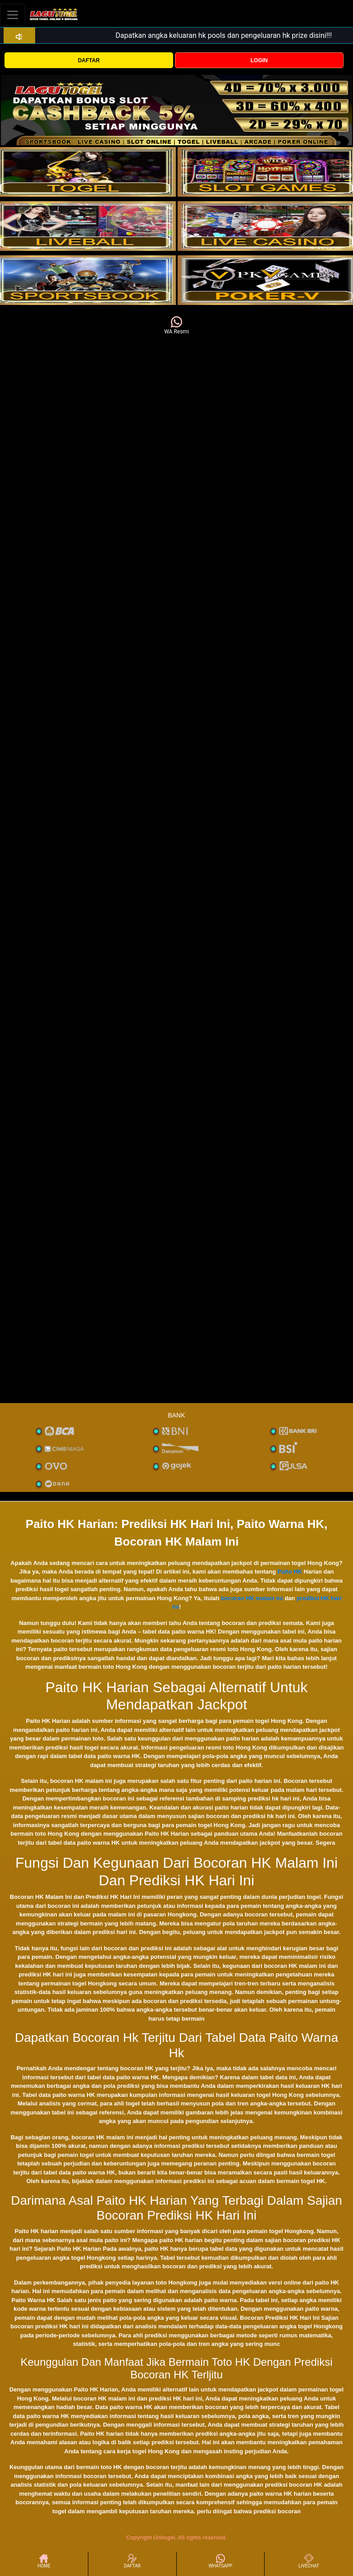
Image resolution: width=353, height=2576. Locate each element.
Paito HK (290, 1571)
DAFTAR (89, 60)
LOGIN (259, 60)
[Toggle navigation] (12, 15)
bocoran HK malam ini (252, 1598)
